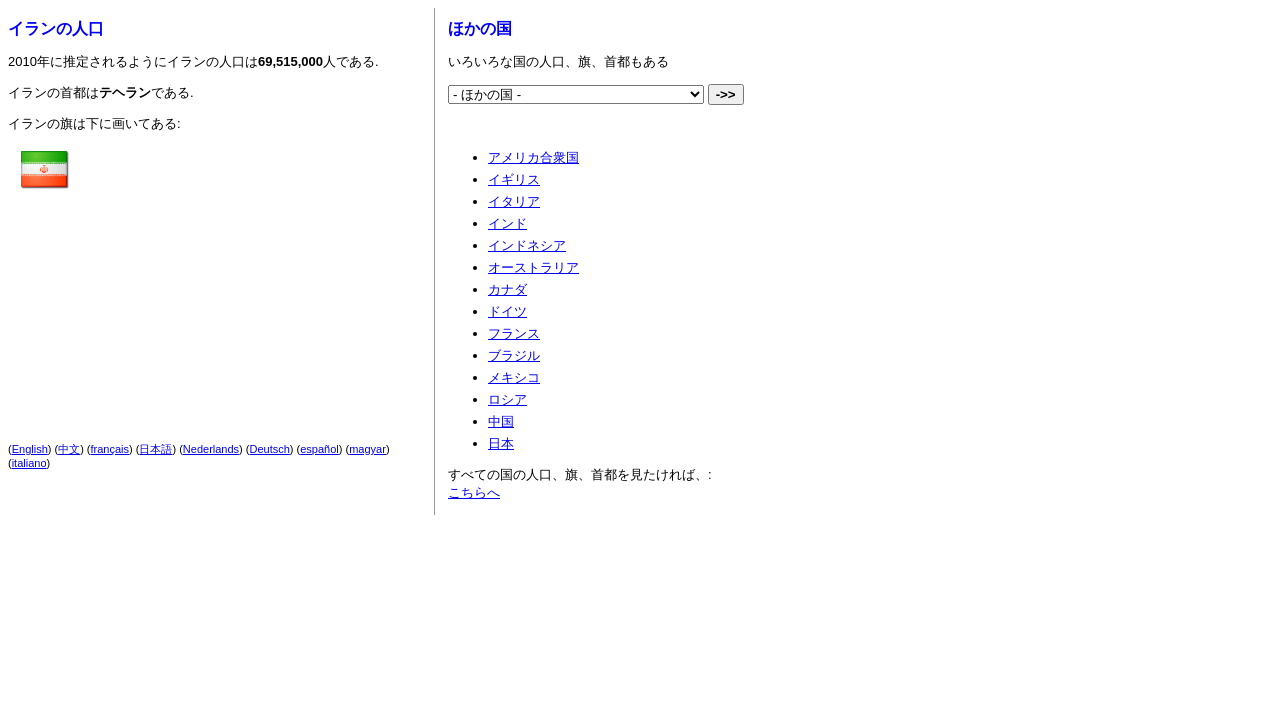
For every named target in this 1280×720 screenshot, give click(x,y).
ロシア (507, 399)
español (319, 449)
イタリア (514, 201)
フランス (514, 333)
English (30, 449)
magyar (367, 449)
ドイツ (507, 311)
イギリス (514, 179)
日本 (501, 443)
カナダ (507, 289)
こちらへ (474, 492)
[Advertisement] (245, 271)
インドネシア (527, 245)
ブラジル (514, 355)
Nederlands (211, 449)
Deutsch (270, 449)
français (110, 449)
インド (507, 223)
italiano (29, 463)
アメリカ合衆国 (533, 157)
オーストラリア (533, 267)
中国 (501, 421)
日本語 (155, 449)
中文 (69, 449)
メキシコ (514, 377)
